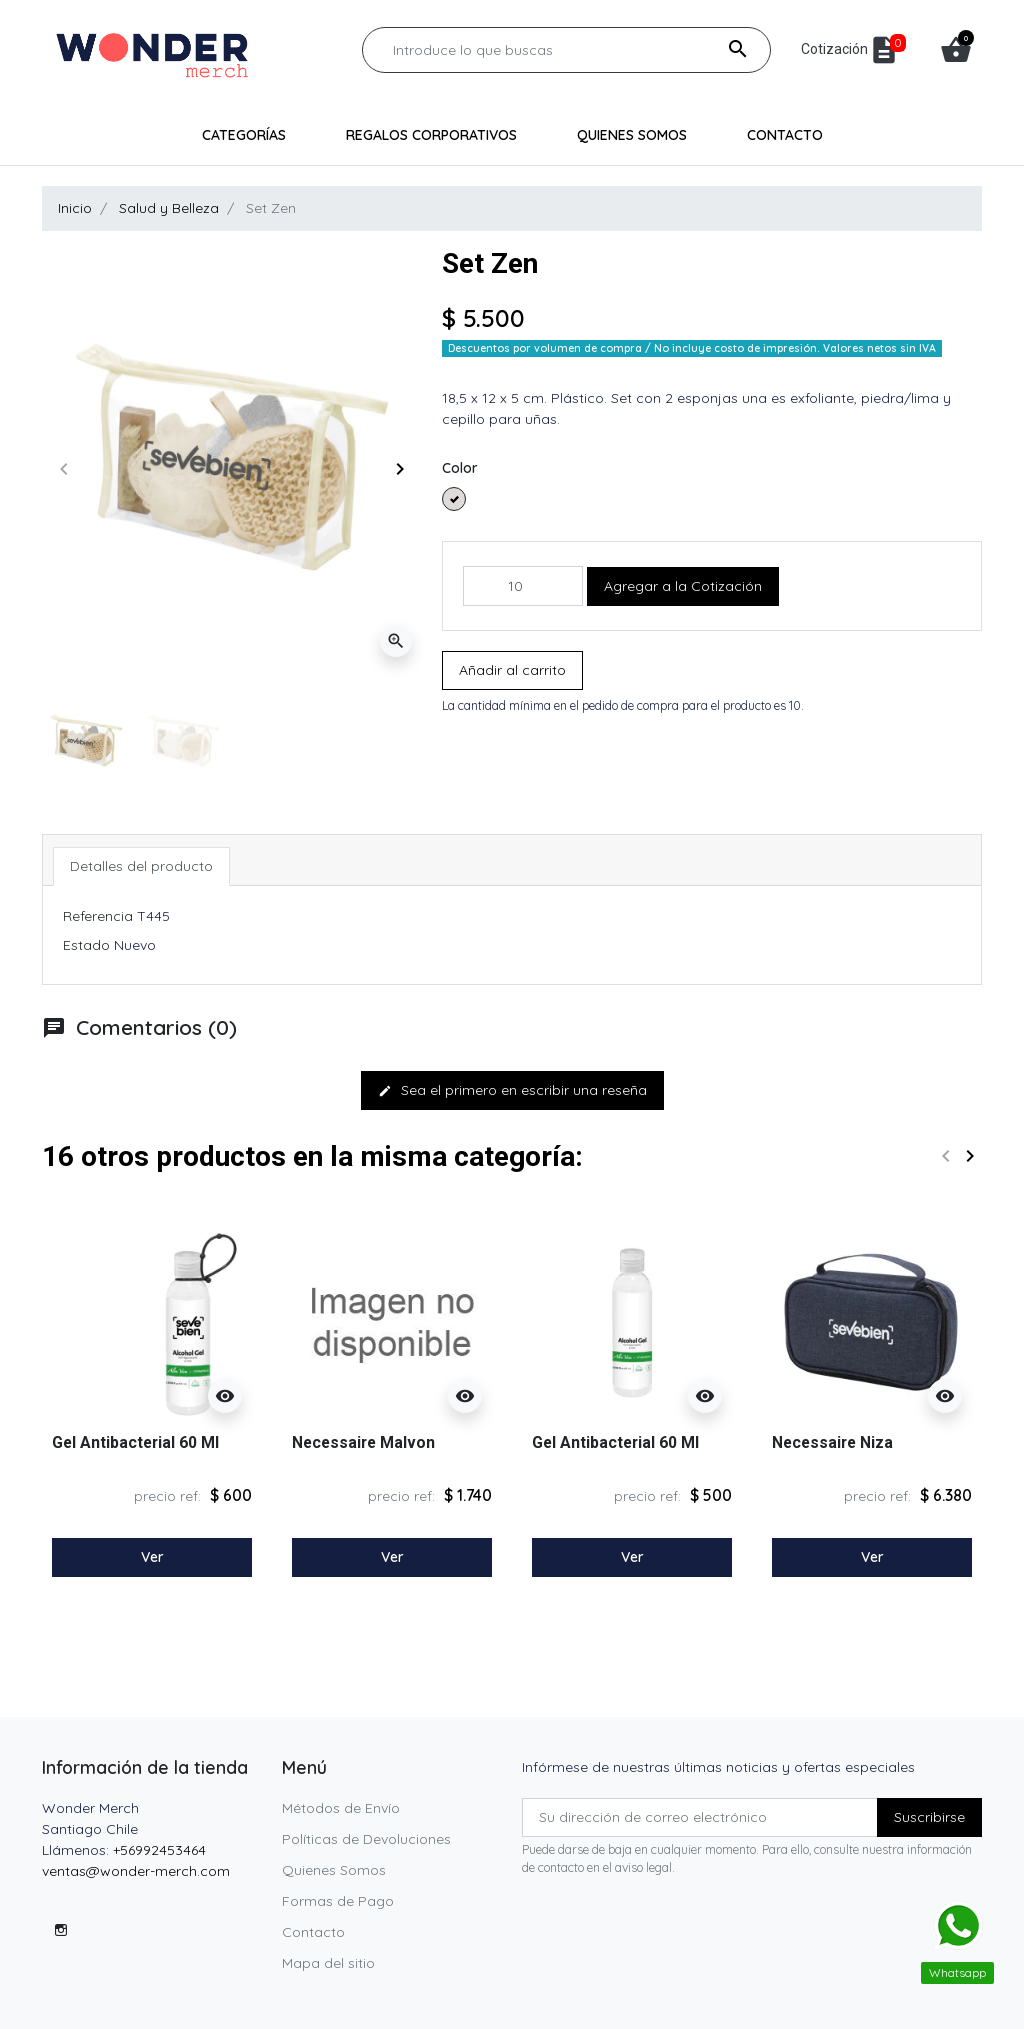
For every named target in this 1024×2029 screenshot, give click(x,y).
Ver (152, 1557)
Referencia (98, 916)
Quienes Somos (334, 1870)
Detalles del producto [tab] (141, 866)
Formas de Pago (338, 1901)
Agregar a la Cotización (683, 586)
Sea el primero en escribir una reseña (512, 1090)
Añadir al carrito (512, 670)
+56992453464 (159, 1850)
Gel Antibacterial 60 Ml (135, 1442)
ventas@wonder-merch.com (136, 1871)
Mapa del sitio (328, 1963)
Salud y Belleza (169, 208)
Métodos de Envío (341, 1808)
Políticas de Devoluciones (366, 1839)
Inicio (75, 208)
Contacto (313, 1932)
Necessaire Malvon (363, 1442)
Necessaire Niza (832, 1442)
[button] (956, 50)
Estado (86, 945)
